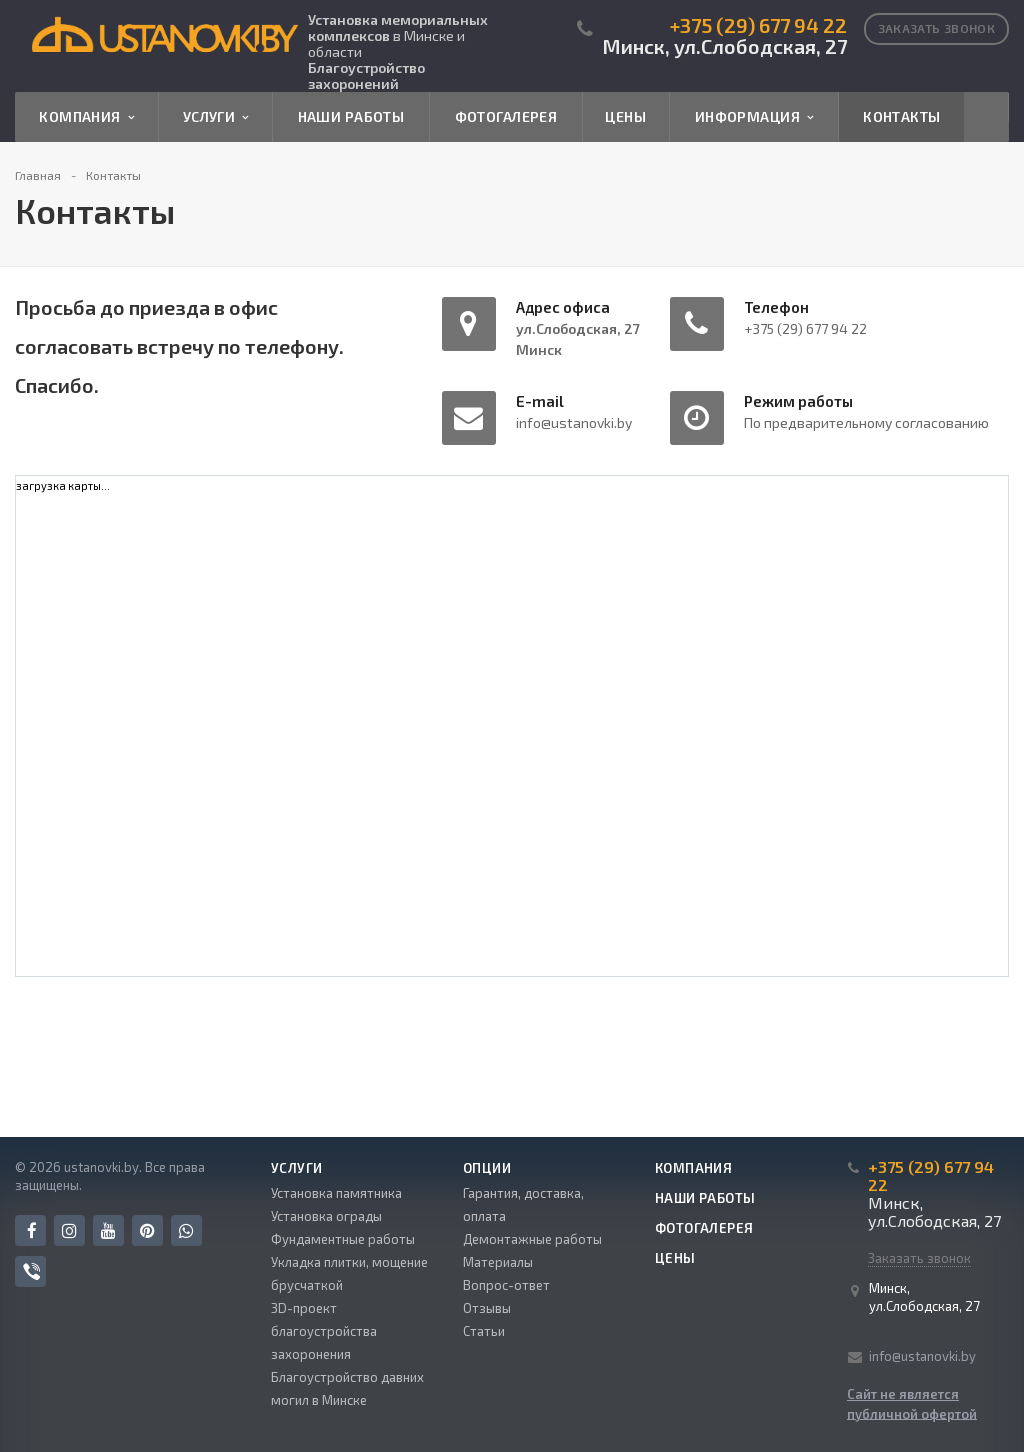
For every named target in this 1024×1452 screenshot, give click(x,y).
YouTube (108, 1230)
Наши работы (351, 116)
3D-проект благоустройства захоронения (324, 1331)
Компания (86, 117)
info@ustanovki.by (922, 1356)
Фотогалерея (506, 116)
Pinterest (147, 1230)
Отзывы (487, 1308)
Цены (625, 116)
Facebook (32, 1230)
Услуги (216, 117)
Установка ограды (326, 1216)
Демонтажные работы (532, 1239)
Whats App (186, 1230)
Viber (31, 1272)
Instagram (69, 1230)
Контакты (901, 116)
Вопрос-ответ (506, 1285)
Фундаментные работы (343, 1239)
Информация (754, 117)
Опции (487, 1168)
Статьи (484, 1331)
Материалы (498, 1262)
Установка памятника (336, 1193)
